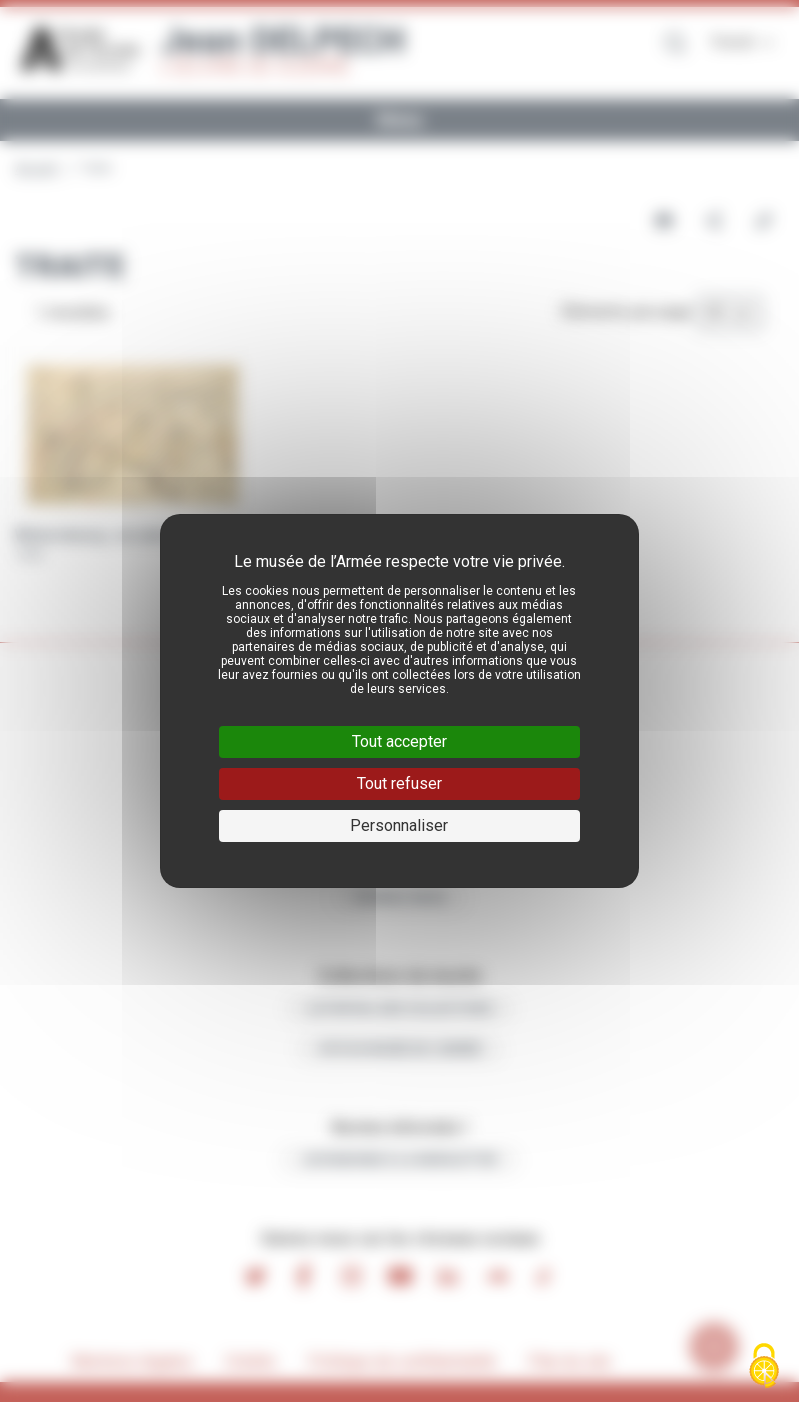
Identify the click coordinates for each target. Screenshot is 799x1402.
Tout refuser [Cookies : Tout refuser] (399, 783)
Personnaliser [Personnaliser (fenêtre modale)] (399, 825)
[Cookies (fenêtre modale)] (764, 1367)
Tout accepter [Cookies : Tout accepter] (399, 741)
